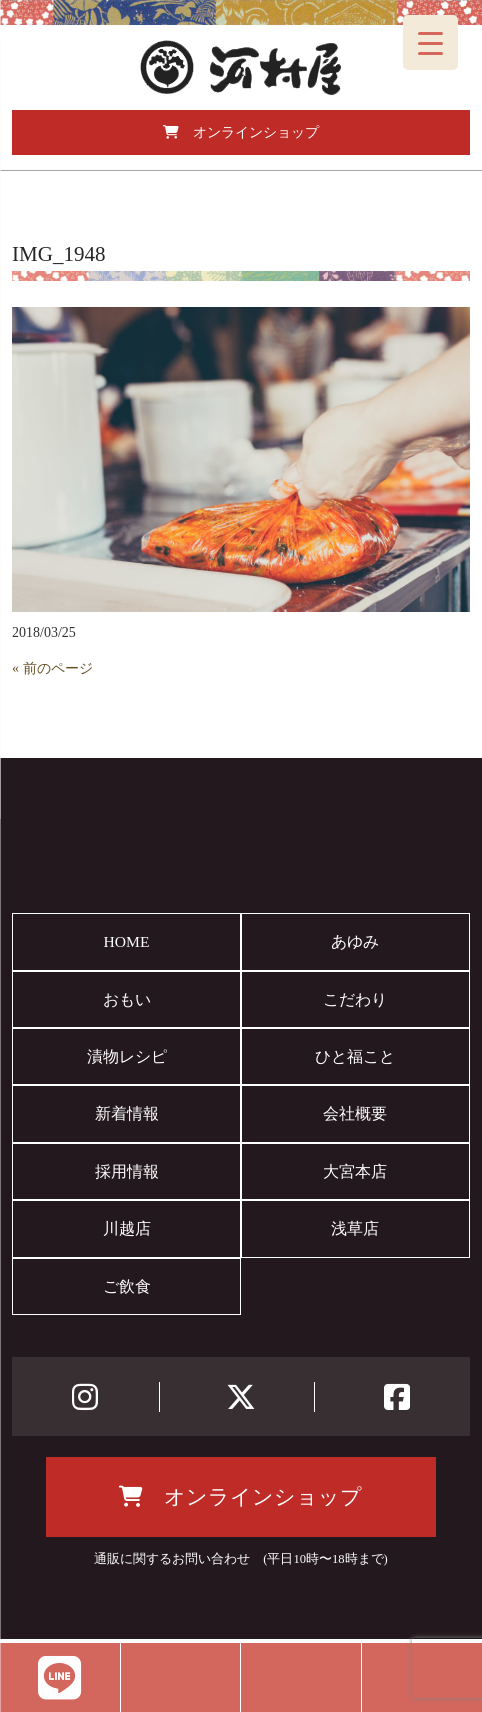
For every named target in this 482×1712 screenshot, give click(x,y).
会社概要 (355, 1113)
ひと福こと (355, 1056)
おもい (127, 999)
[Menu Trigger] (430, 42)
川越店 (127, 1228)
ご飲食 (127, 1286)
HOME (127, 941)
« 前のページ (52, 668)
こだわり (355, 999)
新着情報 (127, 1113)
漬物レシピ (127, 1056)
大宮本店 (355, 1171)
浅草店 (355, 1228)
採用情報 (127, 1171)
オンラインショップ (241, 132)
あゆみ (355, 941)
